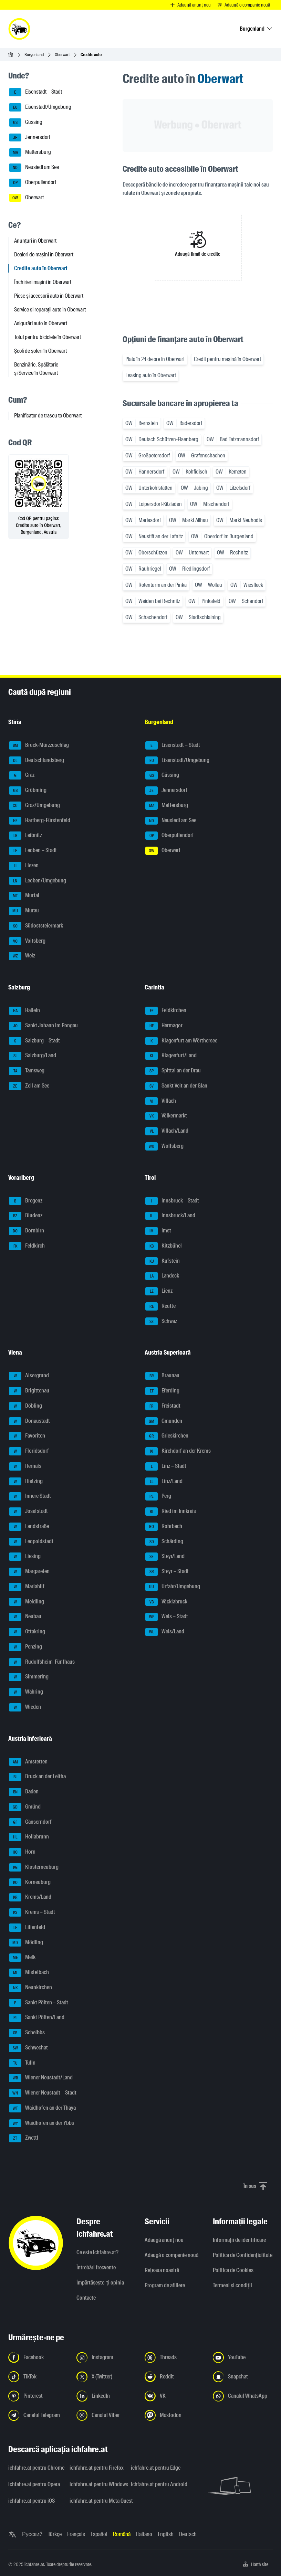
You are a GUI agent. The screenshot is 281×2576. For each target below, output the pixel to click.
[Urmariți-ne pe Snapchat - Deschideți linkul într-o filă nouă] (243, 2376)
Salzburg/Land (32, 1056)
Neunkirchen (30, 1988)
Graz (21, 775)
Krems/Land (30, 1897)
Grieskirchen (166, 1436)
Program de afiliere (165, 2285)
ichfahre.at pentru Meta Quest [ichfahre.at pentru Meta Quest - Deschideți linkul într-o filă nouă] (96, 2500)
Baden (24, 1792)
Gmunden (163, 1421)
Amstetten (28, 1762)
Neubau (25, 1617)
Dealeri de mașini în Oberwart (43, 254)
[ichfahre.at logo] (19, 29)
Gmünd (25, 1807)
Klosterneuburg (34, 1867)
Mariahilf (26, 1587)
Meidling (26, 1602)
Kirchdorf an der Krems (178, 1451)
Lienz (159, 1291)
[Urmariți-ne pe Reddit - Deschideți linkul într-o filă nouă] (175, 2376)
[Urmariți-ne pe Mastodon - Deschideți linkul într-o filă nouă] (175, 2415)
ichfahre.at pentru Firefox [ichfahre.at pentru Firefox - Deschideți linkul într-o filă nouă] (96, 2467)
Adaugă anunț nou (164, 2240)
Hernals (25, 1466)
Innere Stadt (30, 1496)
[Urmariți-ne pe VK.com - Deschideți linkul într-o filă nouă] (175, 2396)
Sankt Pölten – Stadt (38, 2003)
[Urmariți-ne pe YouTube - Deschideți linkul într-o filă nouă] (243, 2357)
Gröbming (27, 790)
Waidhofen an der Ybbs (41, 2123)
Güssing (25, 122)
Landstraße (29, 1527)
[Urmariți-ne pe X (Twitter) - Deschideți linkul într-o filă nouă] (106, 2376)
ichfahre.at (34, 2564)
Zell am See (29, 1086)
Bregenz (25, 1201)
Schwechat (28, 2048)
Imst (158, 1231)
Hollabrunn (29, 1837)
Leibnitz (25, 835)
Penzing (25, 1647)
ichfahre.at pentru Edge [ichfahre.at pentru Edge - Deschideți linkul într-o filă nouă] (155, 2467)
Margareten (29, 1572)
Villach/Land (166, 1131)
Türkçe (55, 2534)
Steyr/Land (165, 1556)
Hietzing (26, 1481)
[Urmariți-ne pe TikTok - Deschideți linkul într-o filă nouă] (38, 2376)
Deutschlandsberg (36, 760)
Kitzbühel (163, 1246)
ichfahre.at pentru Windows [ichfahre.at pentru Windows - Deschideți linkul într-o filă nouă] (96, 2484)
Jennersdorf (29, 138)
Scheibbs (27, 2033)
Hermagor (164, 1026)
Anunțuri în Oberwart (35, 240)
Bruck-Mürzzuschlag (39, 745)
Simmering (29, 1677)
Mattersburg (30, 152)
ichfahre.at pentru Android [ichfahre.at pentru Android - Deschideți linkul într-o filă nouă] (157, 2484)
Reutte (160, 1306)
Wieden (25, 1707)
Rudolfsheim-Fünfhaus (42, 1662)
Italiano (144, 2534)
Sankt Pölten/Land (36, 2018)
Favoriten (27, 1436)
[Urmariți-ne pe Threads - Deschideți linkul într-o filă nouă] (175, 2357)
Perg (158, 1496)
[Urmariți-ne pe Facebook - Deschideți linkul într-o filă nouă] (38, 2357)
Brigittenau (29, 1391)
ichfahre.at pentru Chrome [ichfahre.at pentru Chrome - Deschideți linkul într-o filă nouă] (34, 2467)
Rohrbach (163, 1527)
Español (99, 2534)
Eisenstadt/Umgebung (40, 107)
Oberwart (62, 54)
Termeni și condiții (232, 2285)
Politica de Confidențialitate (242, 2255)
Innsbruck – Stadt (172, 1201)
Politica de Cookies (233, 2270)
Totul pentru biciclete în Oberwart (47, 337)
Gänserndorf (30, 1822)
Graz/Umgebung (34, 806)
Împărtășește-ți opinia (100, 2282)
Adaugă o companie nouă (171, 2255)
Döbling (25, 1406)
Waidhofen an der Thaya (42, 2108)
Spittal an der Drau (173, 1071)
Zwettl (23, 2138)
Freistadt (162, 1406)
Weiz (22, 956)
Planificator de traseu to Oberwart (48, 415)
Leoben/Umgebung (37, 881)
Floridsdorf (29, 1451)
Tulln (22, 2063)
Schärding (164, 1542)
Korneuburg (30, 1882)
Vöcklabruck (166, 1602)
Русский (32, 2534)
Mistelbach (29, 1973)
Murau (24, 911)
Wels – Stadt (166, 1617)
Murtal (24, 896)
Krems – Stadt (32, 1912)
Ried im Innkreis (170, 1511)
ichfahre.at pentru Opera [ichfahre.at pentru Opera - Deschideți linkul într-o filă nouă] (34, 2484)
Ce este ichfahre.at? (97, 2252)
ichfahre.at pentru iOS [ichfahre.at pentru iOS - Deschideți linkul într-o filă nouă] (31, 2500)
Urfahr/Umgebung (172, 1587)
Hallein (24, 1011)
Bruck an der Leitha (37, 1777)
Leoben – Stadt (33, 851)
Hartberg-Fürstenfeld (39, 821)
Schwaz (161, 1321)
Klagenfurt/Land (171, 1056)
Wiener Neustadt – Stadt (42, 2093)
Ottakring (27, 1632)
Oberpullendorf (32, 183)
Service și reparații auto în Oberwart (50, 309)
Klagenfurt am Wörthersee (181, 1041)
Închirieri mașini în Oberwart (42, 282)
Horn (22, 1852)
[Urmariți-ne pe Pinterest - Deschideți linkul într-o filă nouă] (38, 2396)
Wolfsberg (164, 1146)
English (166, 2534)
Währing (26, 1692)
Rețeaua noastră (162, 2270)
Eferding (162, 1391)
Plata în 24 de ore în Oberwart (155, 359)
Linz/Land (164, 1481)
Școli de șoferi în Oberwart (40, 350)
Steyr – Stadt (167, 1572)
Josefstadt (28, 1511)
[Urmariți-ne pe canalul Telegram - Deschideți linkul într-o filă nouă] (38, 2415)
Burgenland (34, 54)
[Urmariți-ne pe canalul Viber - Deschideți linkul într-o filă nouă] (106, 2415)
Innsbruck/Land (170, 1216)
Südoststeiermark (36, 926)
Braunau (162, 1376)
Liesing (25, 1556)
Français (76, 2534)
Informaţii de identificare (239, 2240)
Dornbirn (26, 1231)
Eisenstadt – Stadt (35, 92)
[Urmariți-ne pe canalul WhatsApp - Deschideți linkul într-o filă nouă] (243, 2396)
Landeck (162, 1276)
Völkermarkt (166, 1116)
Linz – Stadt (165, 1466)
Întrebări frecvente (96, 2267)
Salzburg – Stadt (34, 1041)
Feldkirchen (165, 1011)
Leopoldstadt (31, 1542)
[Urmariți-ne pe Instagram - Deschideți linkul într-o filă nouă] (106, 2357)
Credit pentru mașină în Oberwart (227, 359)
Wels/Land (164, 1632)
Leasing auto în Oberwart (150, 375)
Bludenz (25, 1216)
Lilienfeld (27, 1927)
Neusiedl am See (34, 167)
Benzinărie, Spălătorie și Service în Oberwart (36, 369)
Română (122, 2534)
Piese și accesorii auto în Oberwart (48, 295)
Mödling (26, 1943)
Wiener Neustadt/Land (41, 2078)
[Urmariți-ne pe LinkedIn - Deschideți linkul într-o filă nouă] (106, 2396)
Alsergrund (29, 1376)
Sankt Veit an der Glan (176, 1086)
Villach (160, 1101)
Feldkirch (27, 1246)
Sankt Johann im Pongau (43, 1026)
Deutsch (188, 2534)
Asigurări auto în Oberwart (40, 323)
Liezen (24, 866)
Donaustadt (29, 1421)
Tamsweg (26, 1071)
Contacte (86, 2297)
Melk (22, 1957)
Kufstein (162, 1261)
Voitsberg (27, 941)
